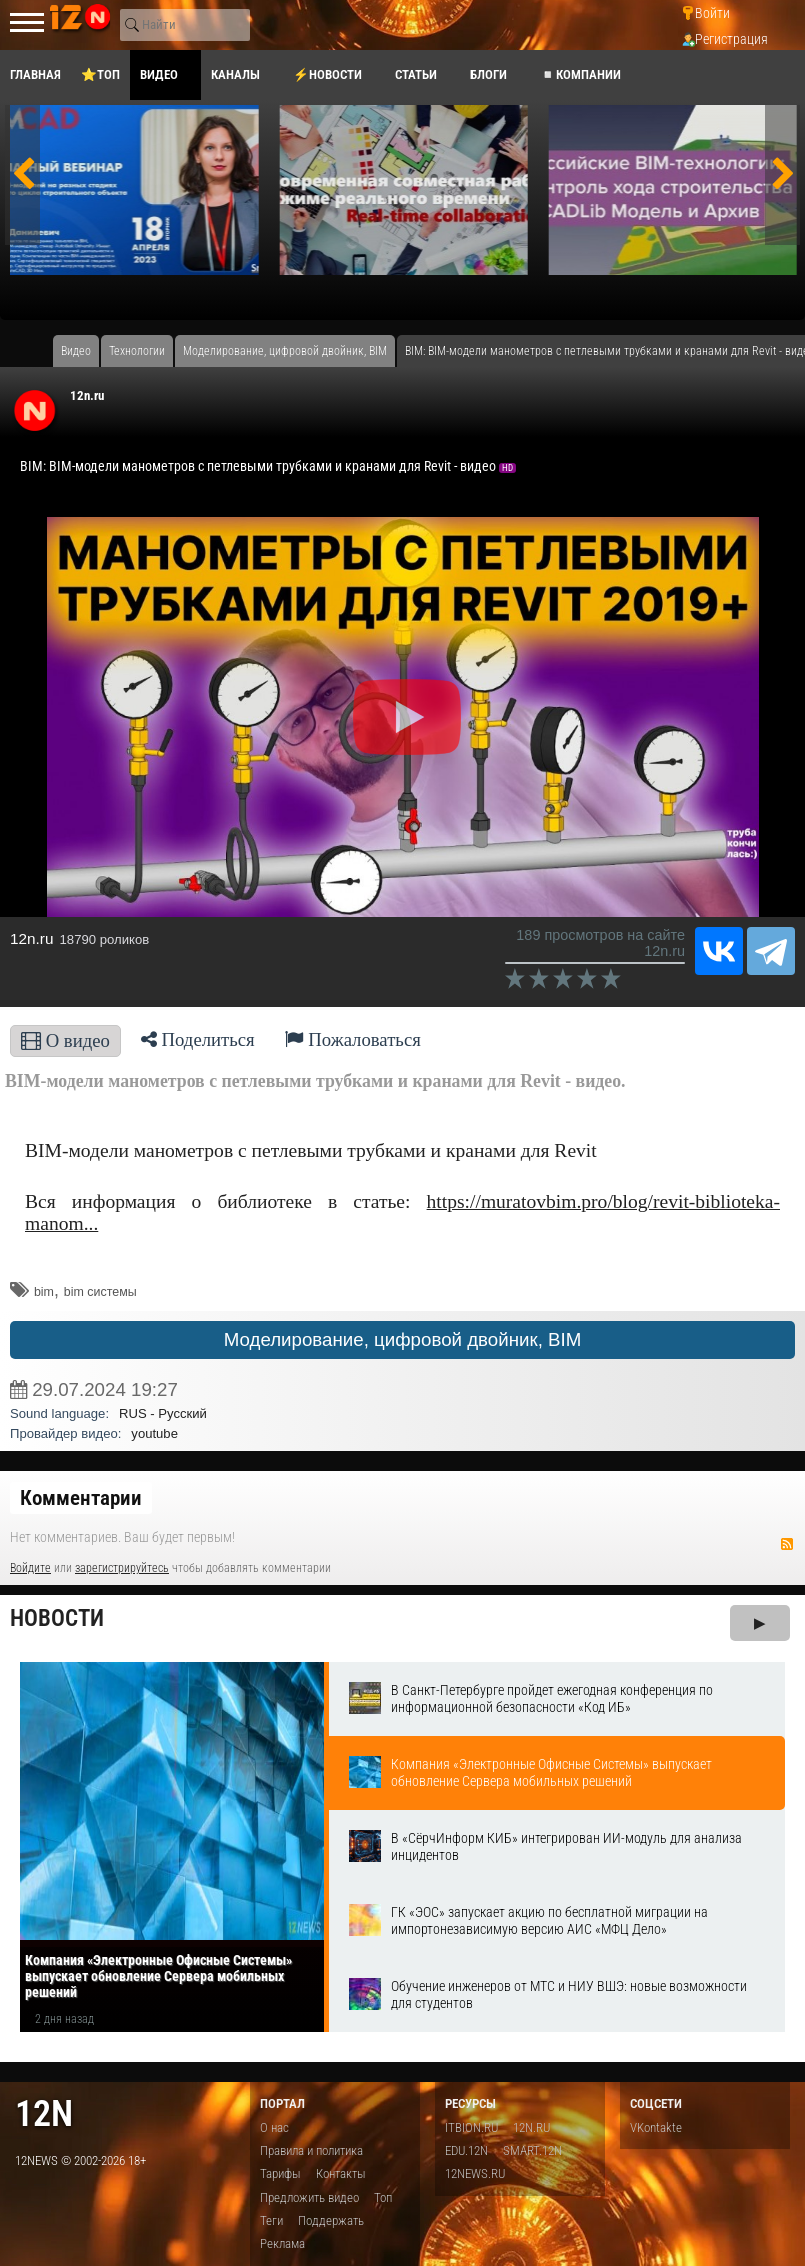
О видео (65, 1040)
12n (44, 2113)
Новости (57, 1618)
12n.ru (87, 395)
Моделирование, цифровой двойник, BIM (403, 1339)
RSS (787, 1544)
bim (44, 1292)
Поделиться (198, 1039)
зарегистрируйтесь (122, 1568)
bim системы (100, 1292)
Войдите (30, 1568)
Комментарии (81, 1498)
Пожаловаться (353, 1039)
